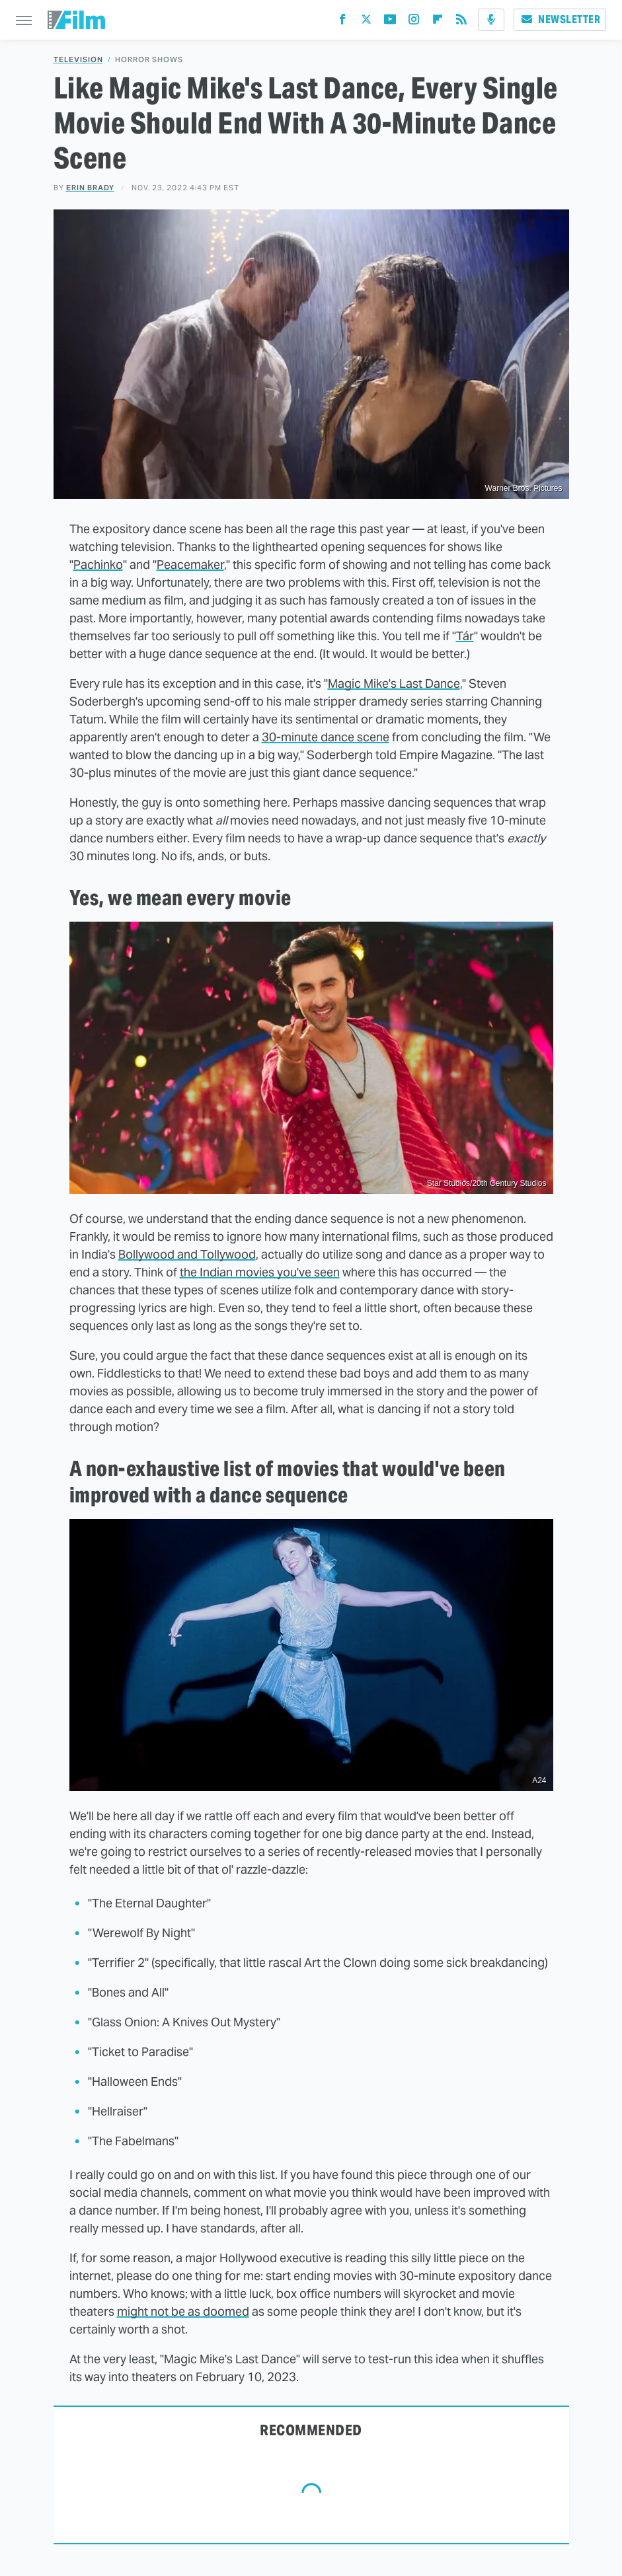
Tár (465, 636)
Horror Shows (149, 59)
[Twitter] (366, 22)
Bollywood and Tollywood (187, 1254)
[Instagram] (414, 22)
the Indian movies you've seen (260, 1272)
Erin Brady (90, 187)
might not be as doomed (183, 2311)
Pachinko (98, 564)
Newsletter (560, 19)
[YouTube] (390, 22)
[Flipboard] (437, 22)
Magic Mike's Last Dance (394, 683)
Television (78, 59)
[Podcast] (491, 20)
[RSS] (461, 22)
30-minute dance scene (325, 737)
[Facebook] (342, 22)
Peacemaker (190, 564)
